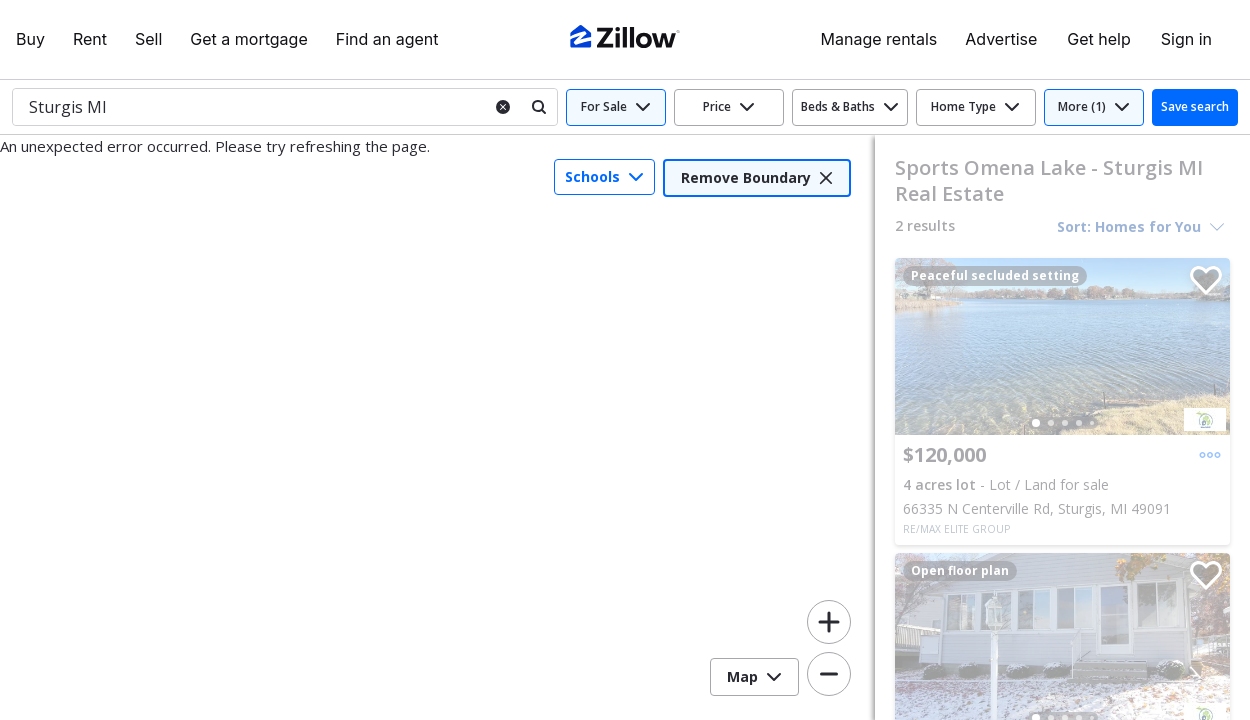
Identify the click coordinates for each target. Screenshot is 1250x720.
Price (729, 106)
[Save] (1202, 286)
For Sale (616, 106)
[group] (1062, 346)
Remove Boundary (757, 177)
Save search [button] (1195, 106)
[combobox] (246, 107)
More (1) (1094, 106)
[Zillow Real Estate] (625, 39)
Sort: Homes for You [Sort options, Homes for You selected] (1141, 226)
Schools (604, 176)
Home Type (975, 106)
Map (754, 676)
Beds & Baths (850, 106)
